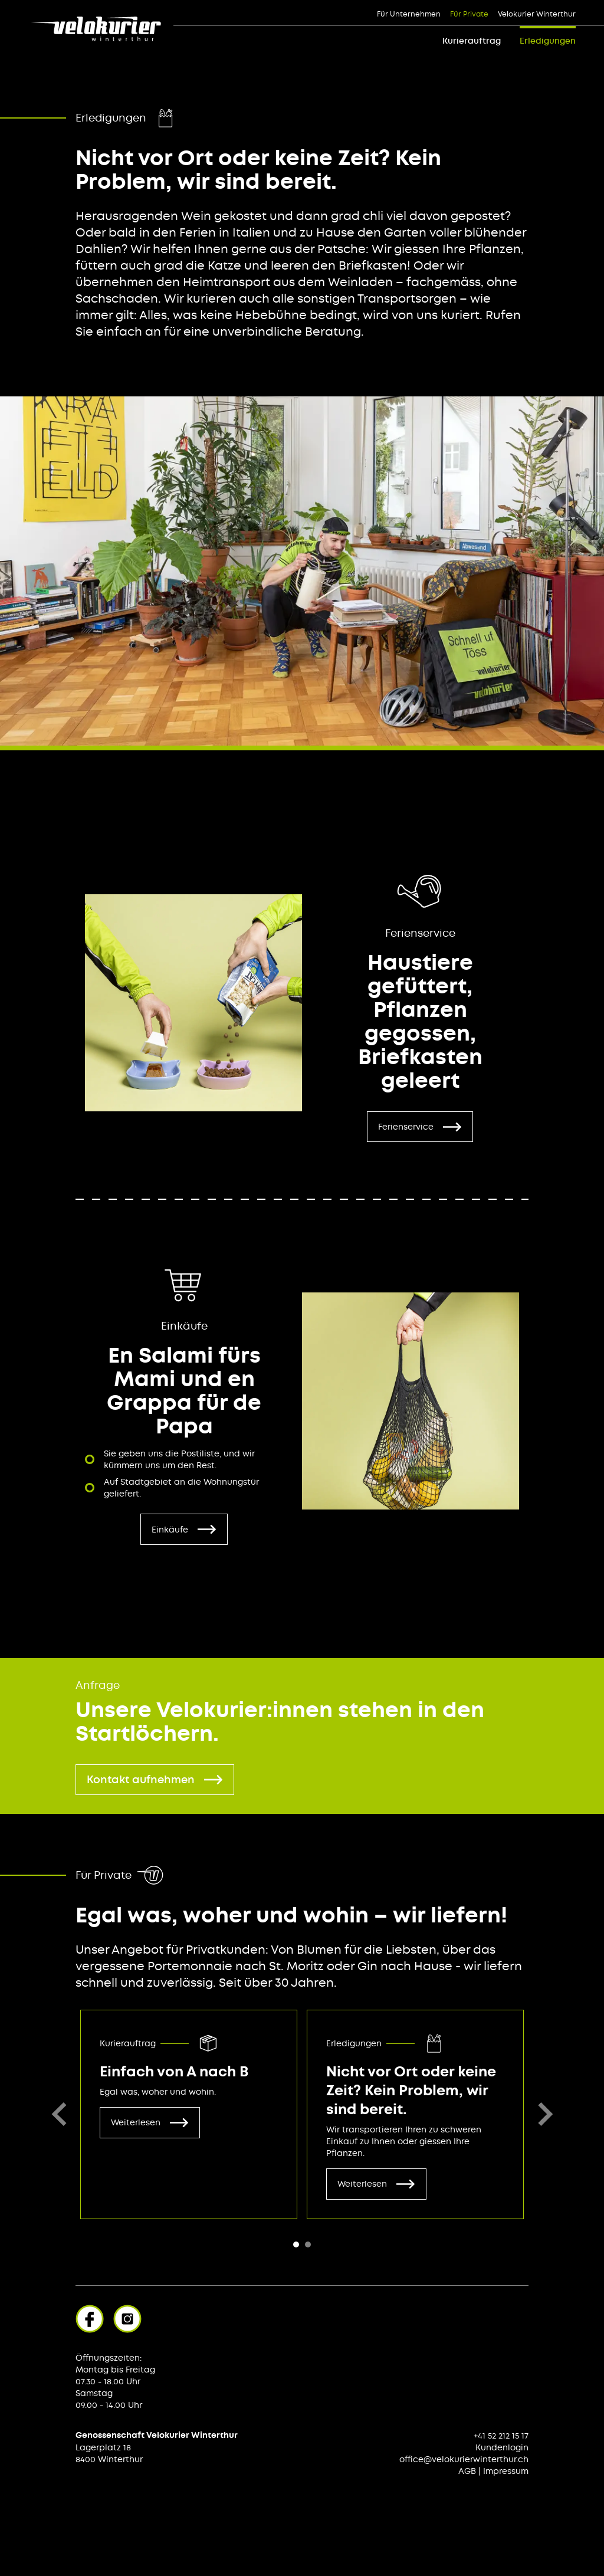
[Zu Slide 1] (308, 2244)
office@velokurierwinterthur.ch (463, 2459)
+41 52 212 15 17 (501, 2435)
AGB (467, 2471)
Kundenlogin (501, 2447)
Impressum (505, 2471)
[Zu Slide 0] (296, 2244)
